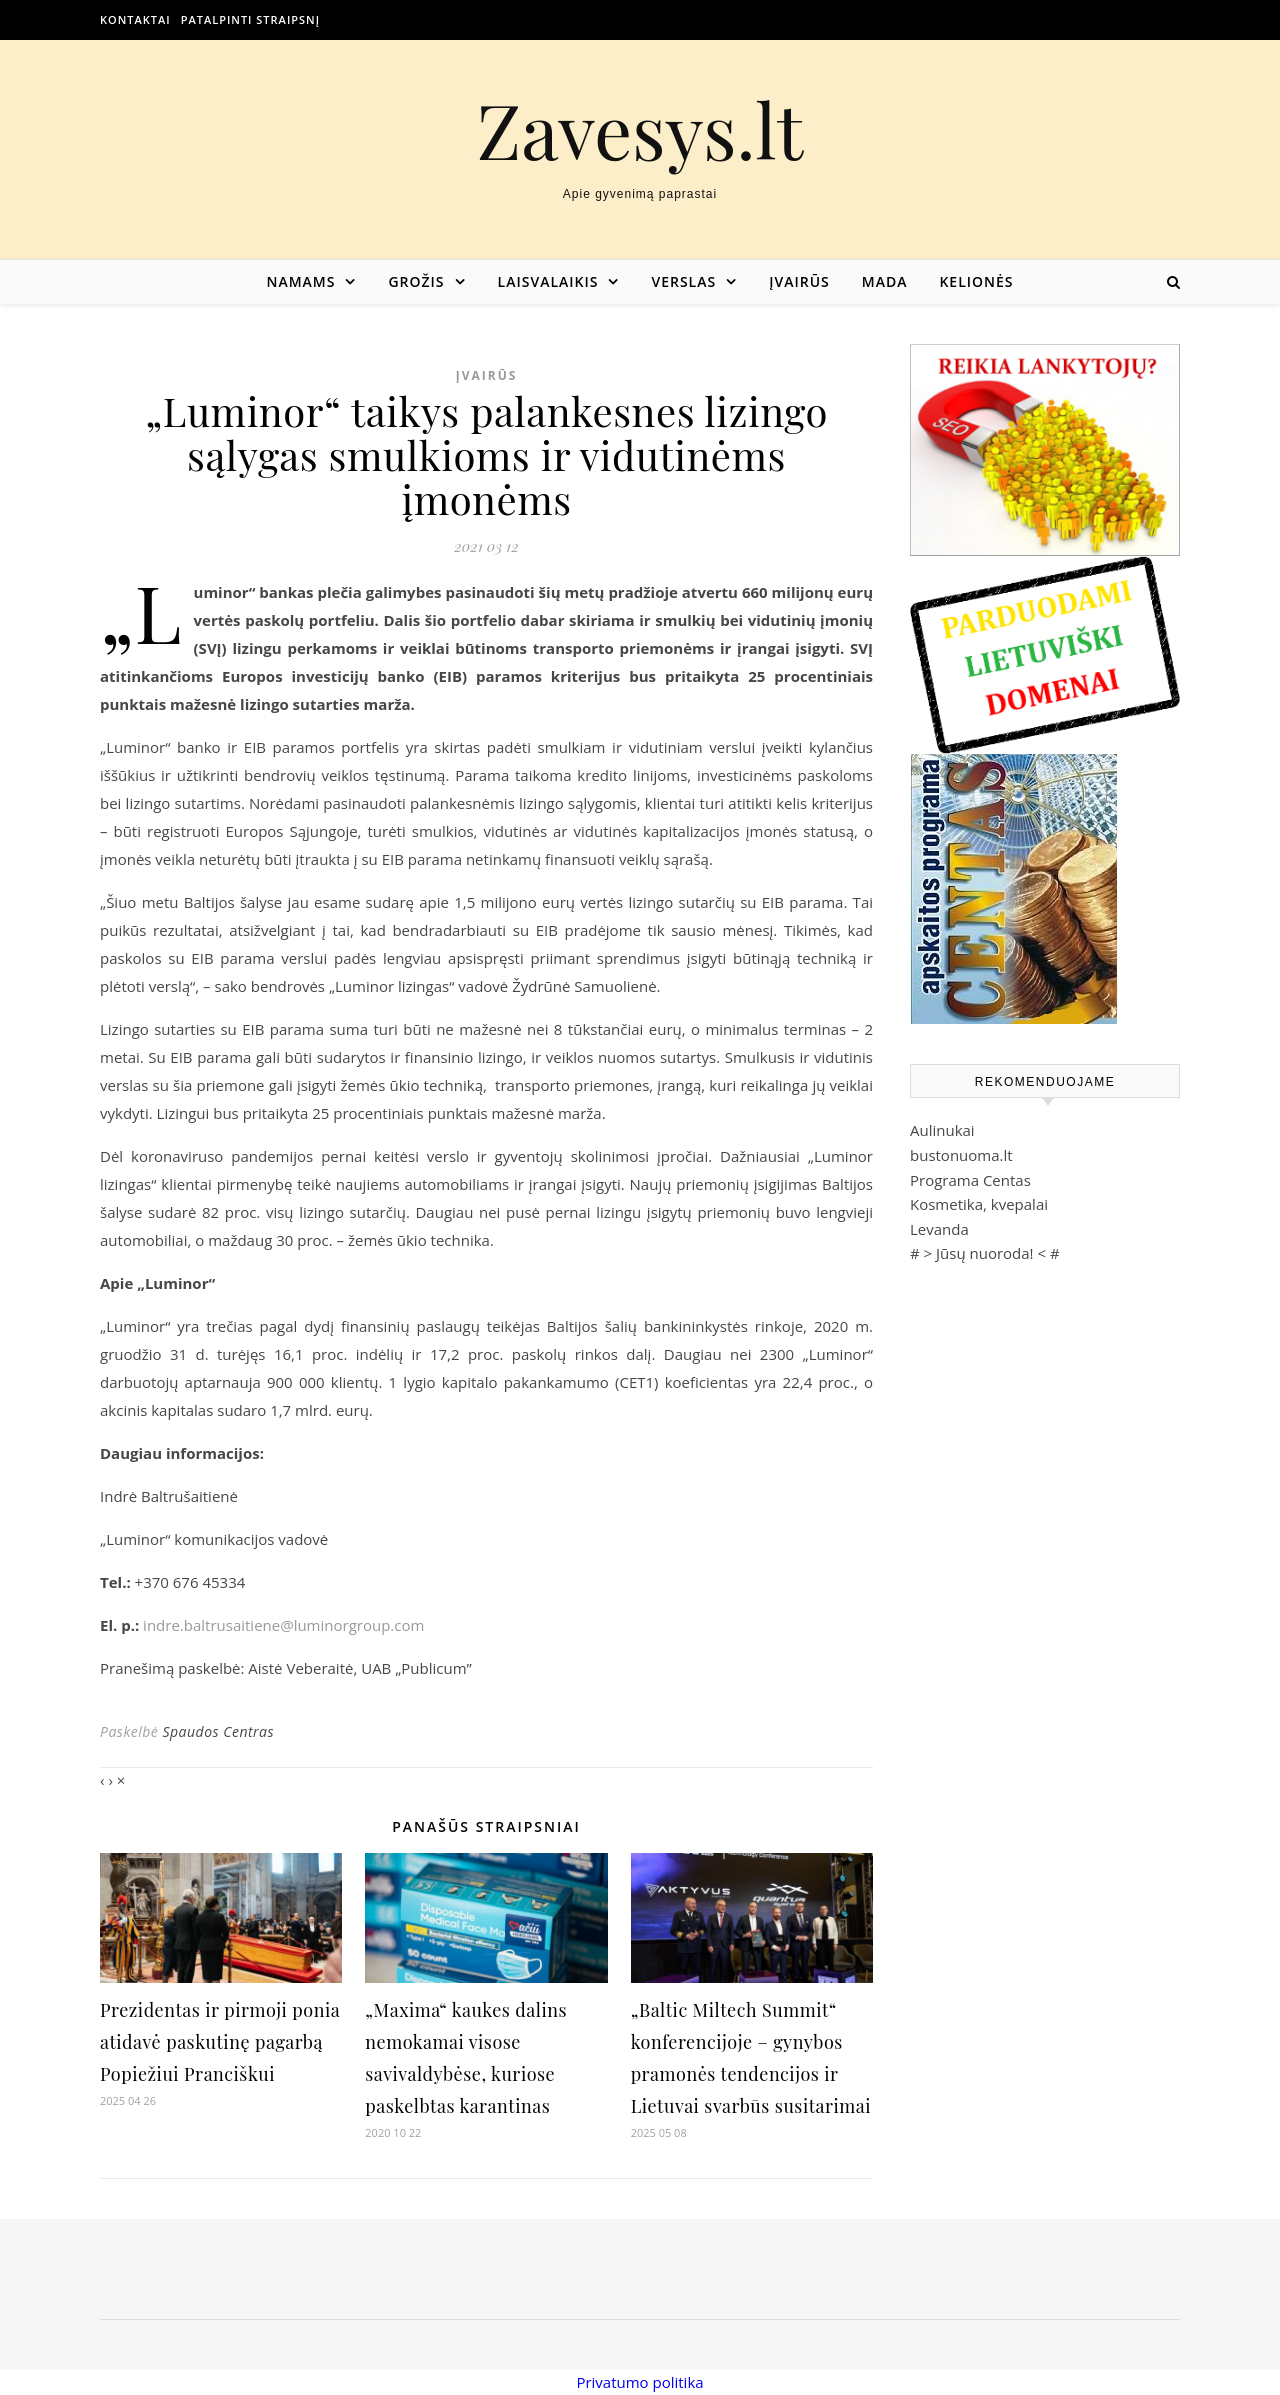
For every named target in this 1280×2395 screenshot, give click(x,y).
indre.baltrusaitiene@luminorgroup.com (283, 1625)
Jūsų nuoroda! (985, 1253)
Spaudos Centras (218, 1731)
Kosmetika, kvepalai (979, 1204)
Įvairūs (799, 281)
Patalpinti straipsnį (250, 19)
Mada (885, 281)
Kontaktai (135, 19)
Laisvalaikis (548, 281)
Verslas (683, 281)
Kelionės (976, 281)
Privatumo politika (639, 2382)
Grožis (416, 281)
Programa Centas (970, 1180)
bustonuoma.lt (961, 1155)
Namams (300, 281)
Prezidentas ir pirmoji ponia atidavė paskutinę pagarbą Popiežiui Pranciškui (220, 2042)
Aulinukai (942, 1130)
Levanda (939, 1229)
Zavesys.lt (640, 129)
